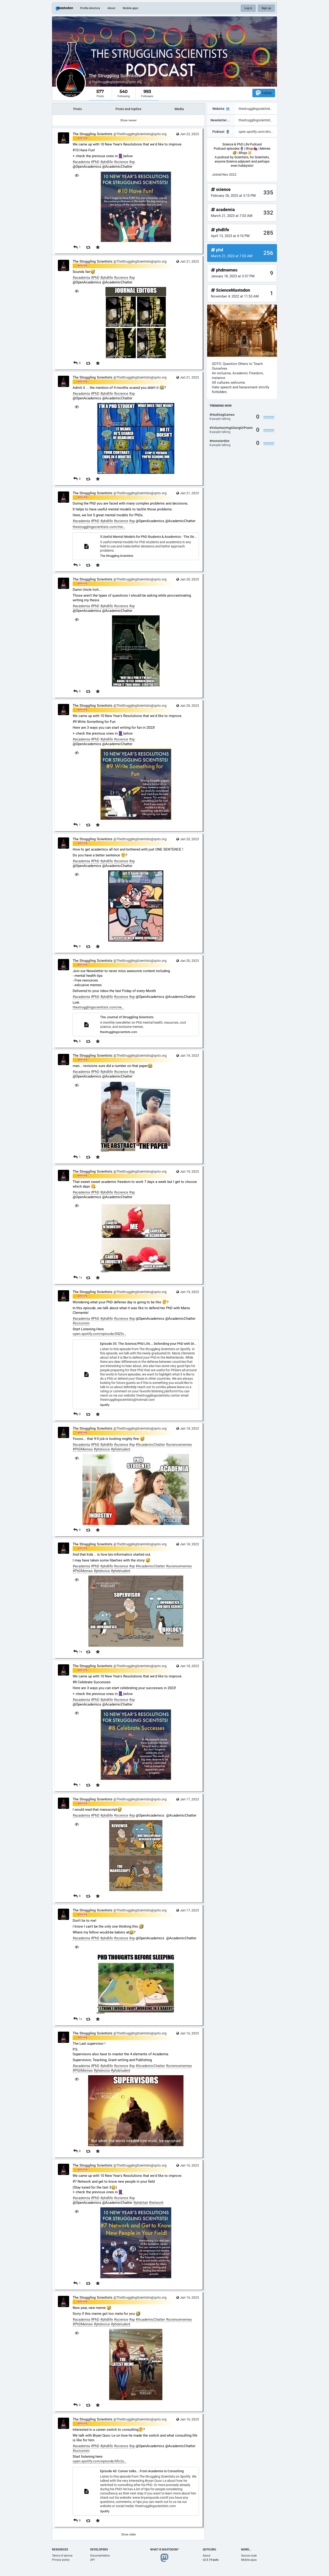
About (111, 8)
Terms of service (62, 2555)
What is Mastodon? (164, 2549)
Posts (77, 109)
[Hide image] (77, 175)
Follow (264, 92)
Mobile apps (130, 8)
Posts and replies (128, 109)
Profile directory (90, 8)
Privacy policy (61, 2559)
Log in (248, 8)
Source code (249, 2555)
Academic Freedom (247, 373)
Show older (128, 2534)
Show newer (128, 120)
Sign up (266, 8)
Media (179, 109)
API (92, 2559)
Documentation (100, 2555)
